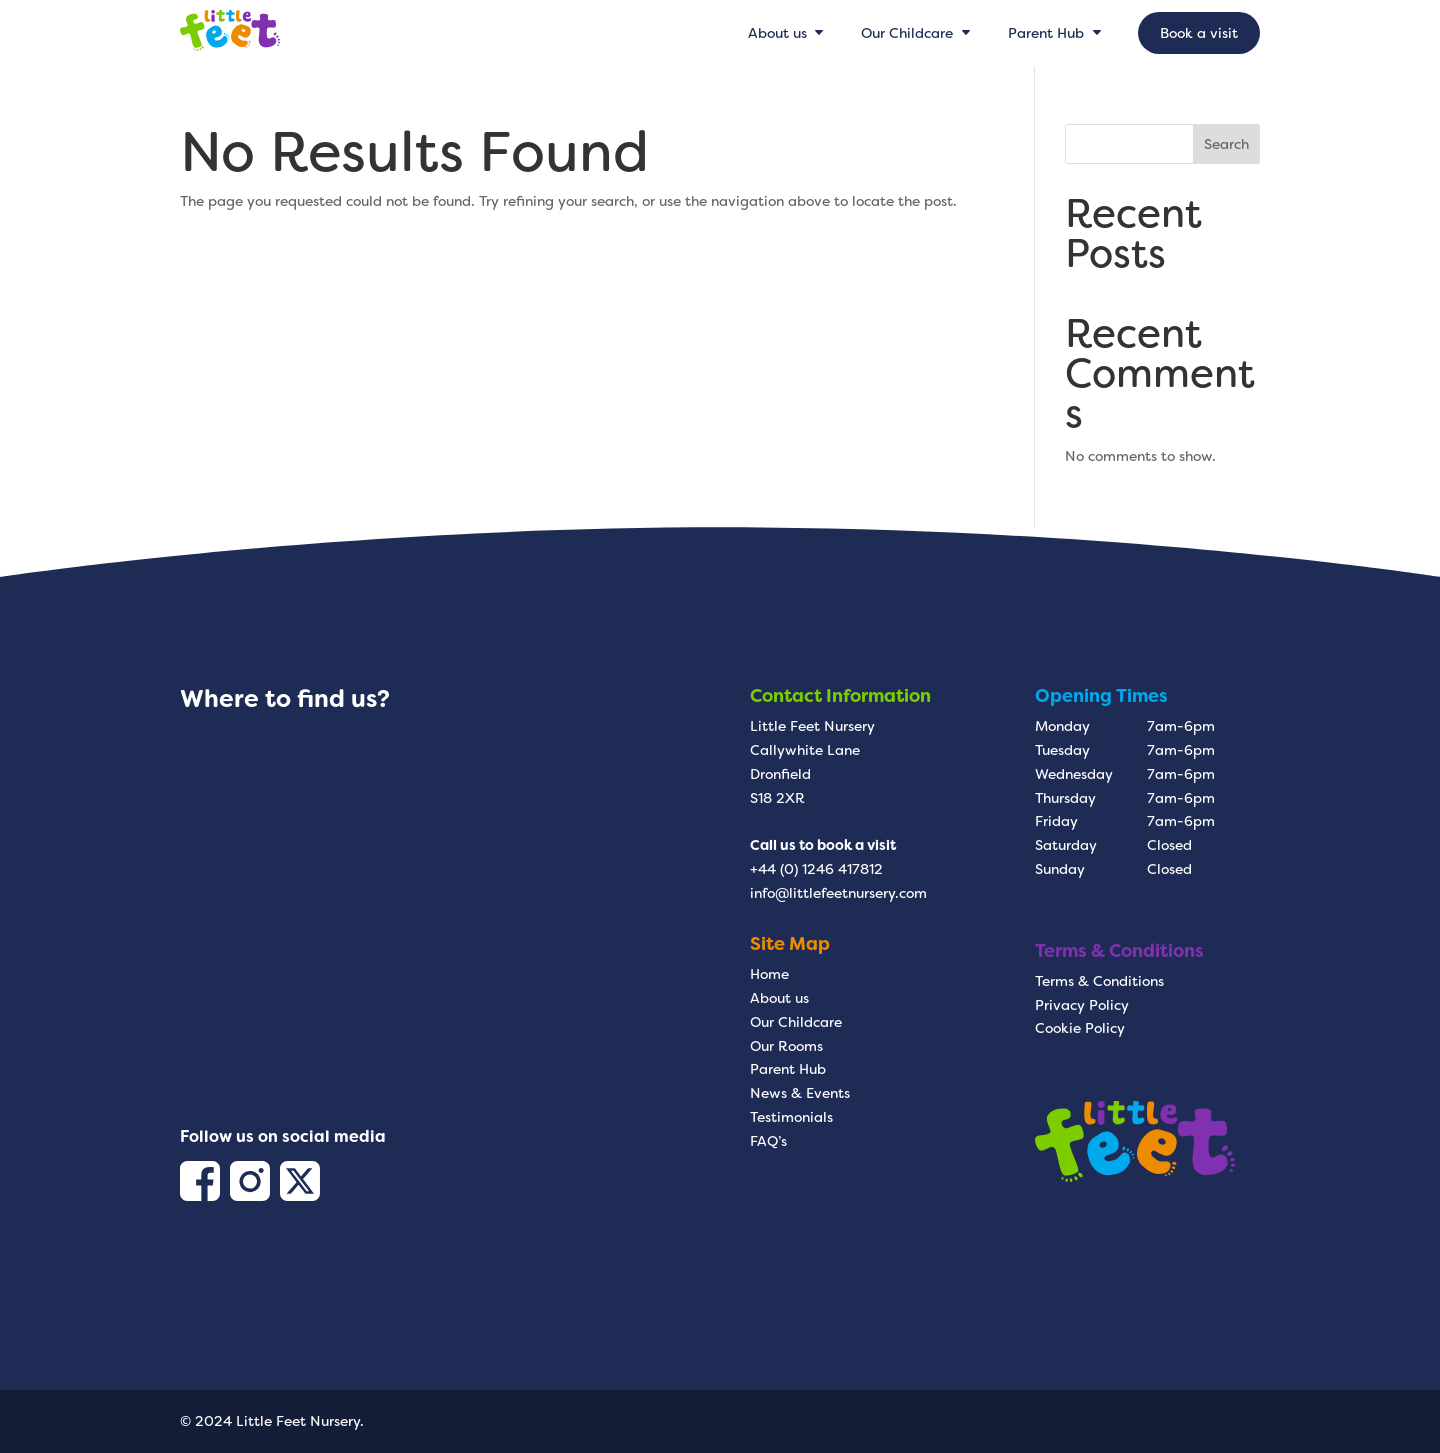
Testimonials (791, 1117)
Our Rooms (786, 1046)
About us (779, 998)
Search (1226, 144)
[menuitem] (788, 33)
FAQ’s (768, 1141)
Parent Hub (788, 1069)
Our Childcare (796, 1022)
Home (769, 974)
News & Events (800, 1093)
